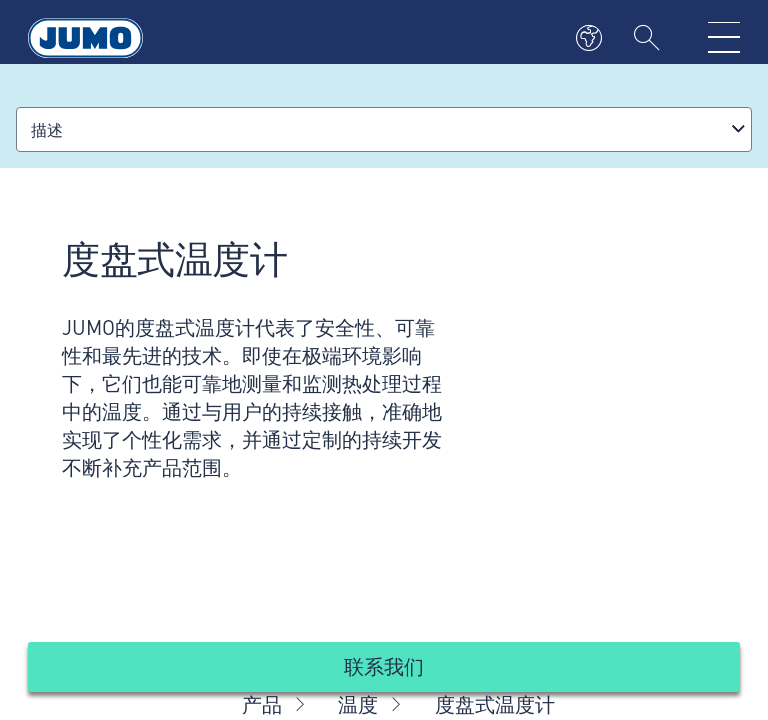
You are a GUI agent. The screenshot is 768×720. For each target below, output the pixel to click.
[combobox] (384, 129)
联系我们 (384, 665)
